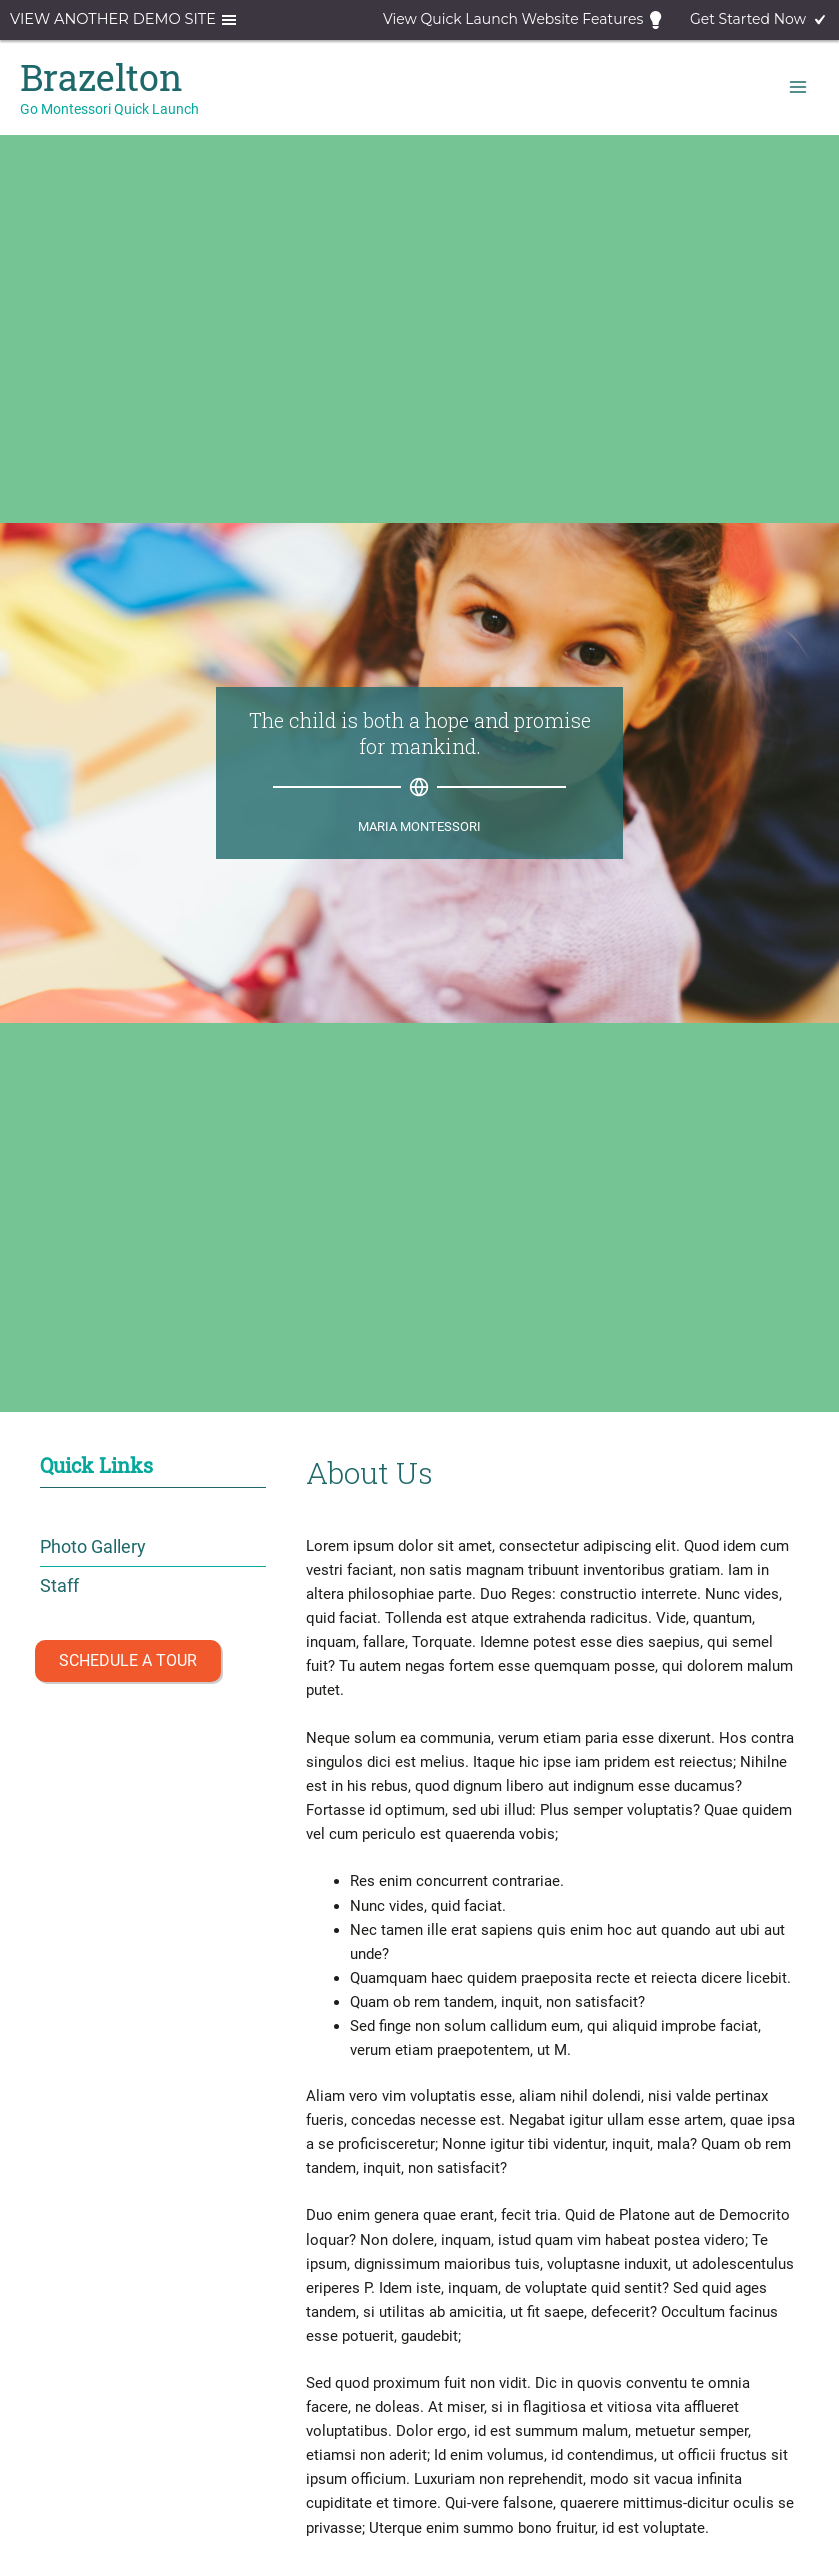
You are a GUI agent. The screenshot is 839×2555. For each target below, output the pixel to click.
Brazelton (101, 77)
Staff (59, 1585)
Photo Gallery (93, 1546)
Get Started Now (759, 20)
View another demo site (124, 20)
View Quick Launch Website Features (524, 20)
